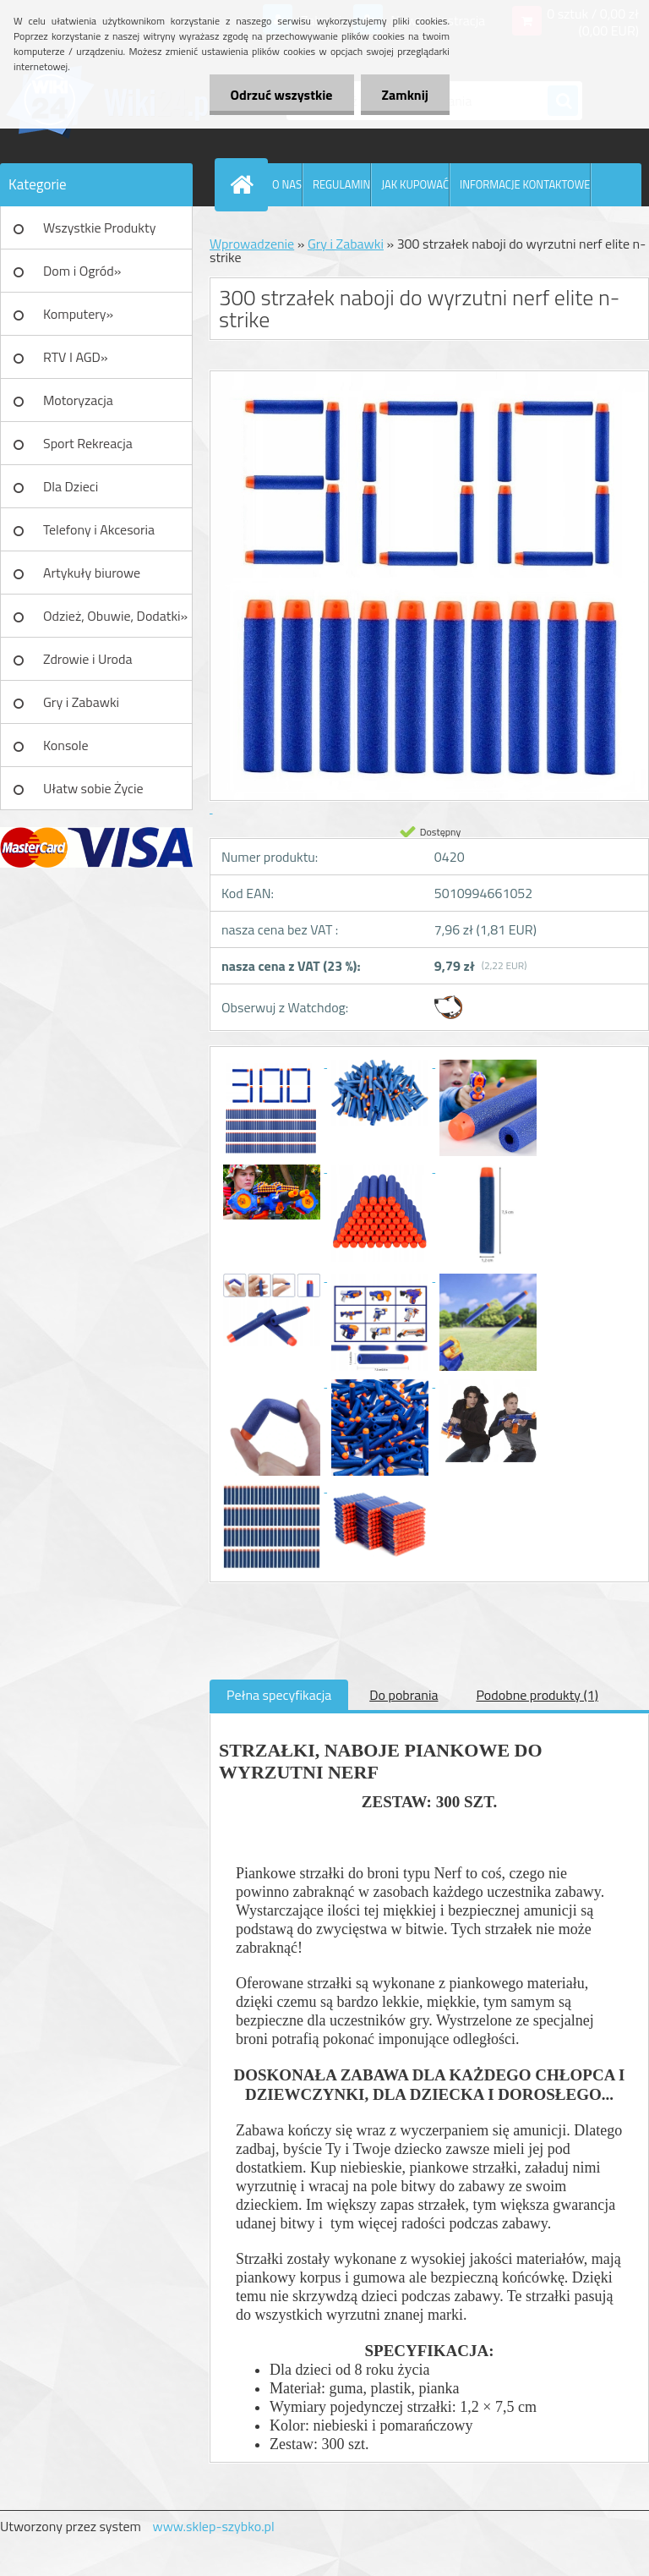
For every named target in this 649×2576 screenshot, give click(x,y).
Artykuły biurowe (91, 572)
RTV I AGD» (75, 357)
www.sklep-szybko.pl (213, 2526)
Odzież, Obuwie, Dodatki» (115, 616)
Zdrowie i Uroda (88, 659)
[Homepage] (245, 184)
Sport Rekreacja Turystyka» (88, 449)
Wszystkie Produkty (99, 227)
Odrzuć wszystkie (282, 95)
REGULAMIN (341, 184)
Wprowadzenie (252, 243)
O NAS (287, 184)
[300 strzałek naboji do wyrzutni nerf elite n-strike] (273, 1062)
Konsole (66, 745)
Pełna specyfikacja (278, 1695)
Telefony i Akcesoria (99, 529)
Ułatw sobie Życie (93, 788)
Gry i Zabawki (81, 702)
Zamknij (405, 95)
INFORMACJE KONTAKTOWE (525, 184)
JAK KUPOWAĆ (415, 184)
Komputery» (78, 314)
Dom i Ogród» (82, 270)
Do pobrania (403, 1695)
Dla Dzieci (70, 486)
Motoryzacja (78, 400)
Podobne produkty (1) (537, 1695)
